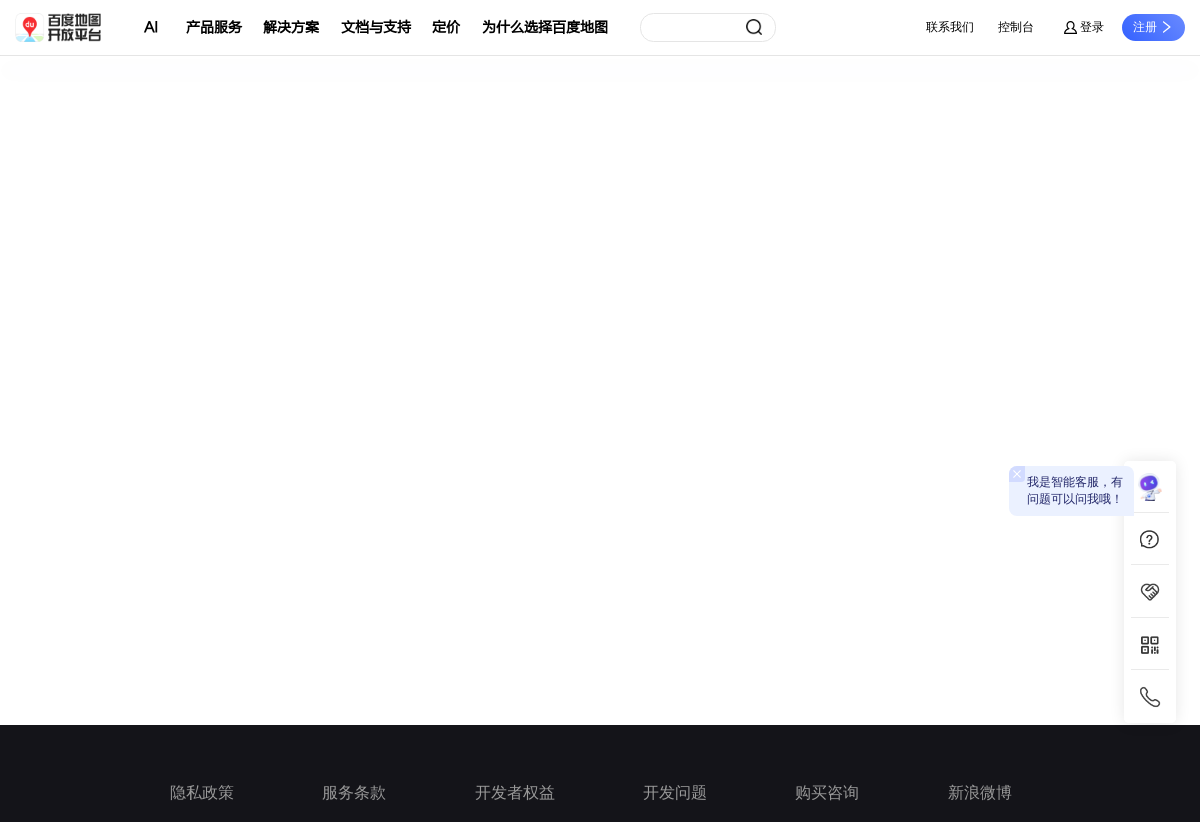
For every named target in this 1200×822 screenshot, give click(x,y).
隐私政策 (202, 792)
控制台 (1016, 27)
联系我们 (950, 27)
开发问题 (675, 792)
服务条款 (354, 792)
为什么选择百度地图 (545, 27)
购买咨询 (827, 792)
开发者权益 (515, 792)
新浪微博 (980, 792)
